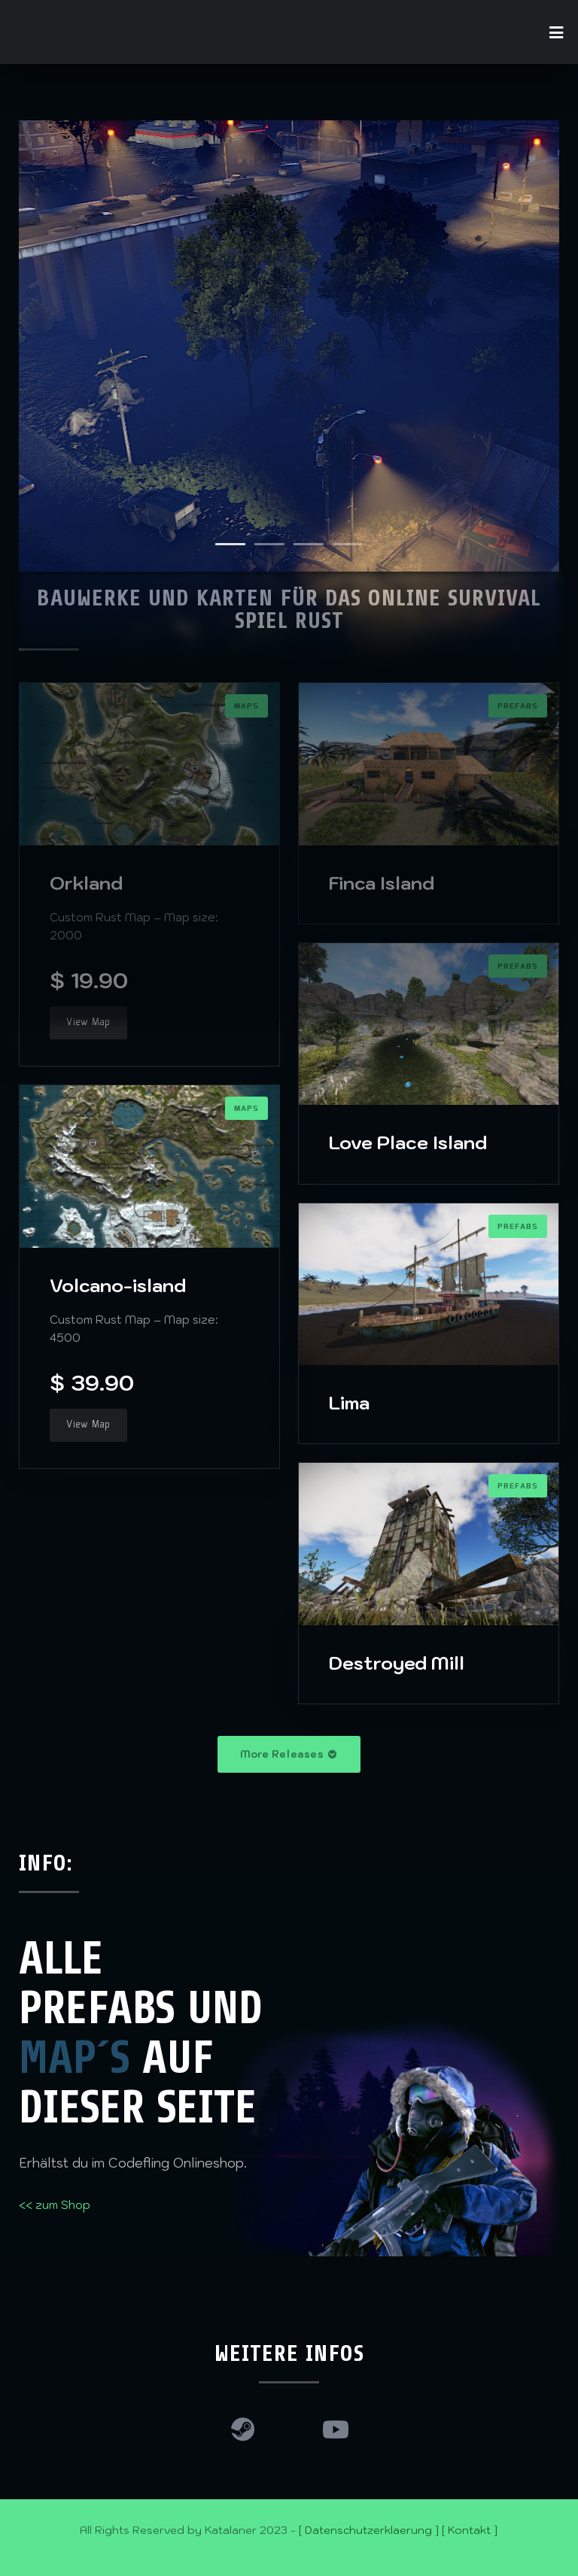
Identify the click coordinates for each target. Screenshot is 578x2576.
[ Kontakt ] (469, 2530)
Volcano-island (118, 1285)
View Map (88, 1022)
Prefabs (517, 1227)
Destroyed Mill (396, 1663)
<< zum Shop (54, 2205)
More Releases (288, 1754)
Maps (246, 1109)
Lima (349, 1403)
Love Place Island (408, 1142)
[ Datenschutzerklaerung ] (369, 2530)
